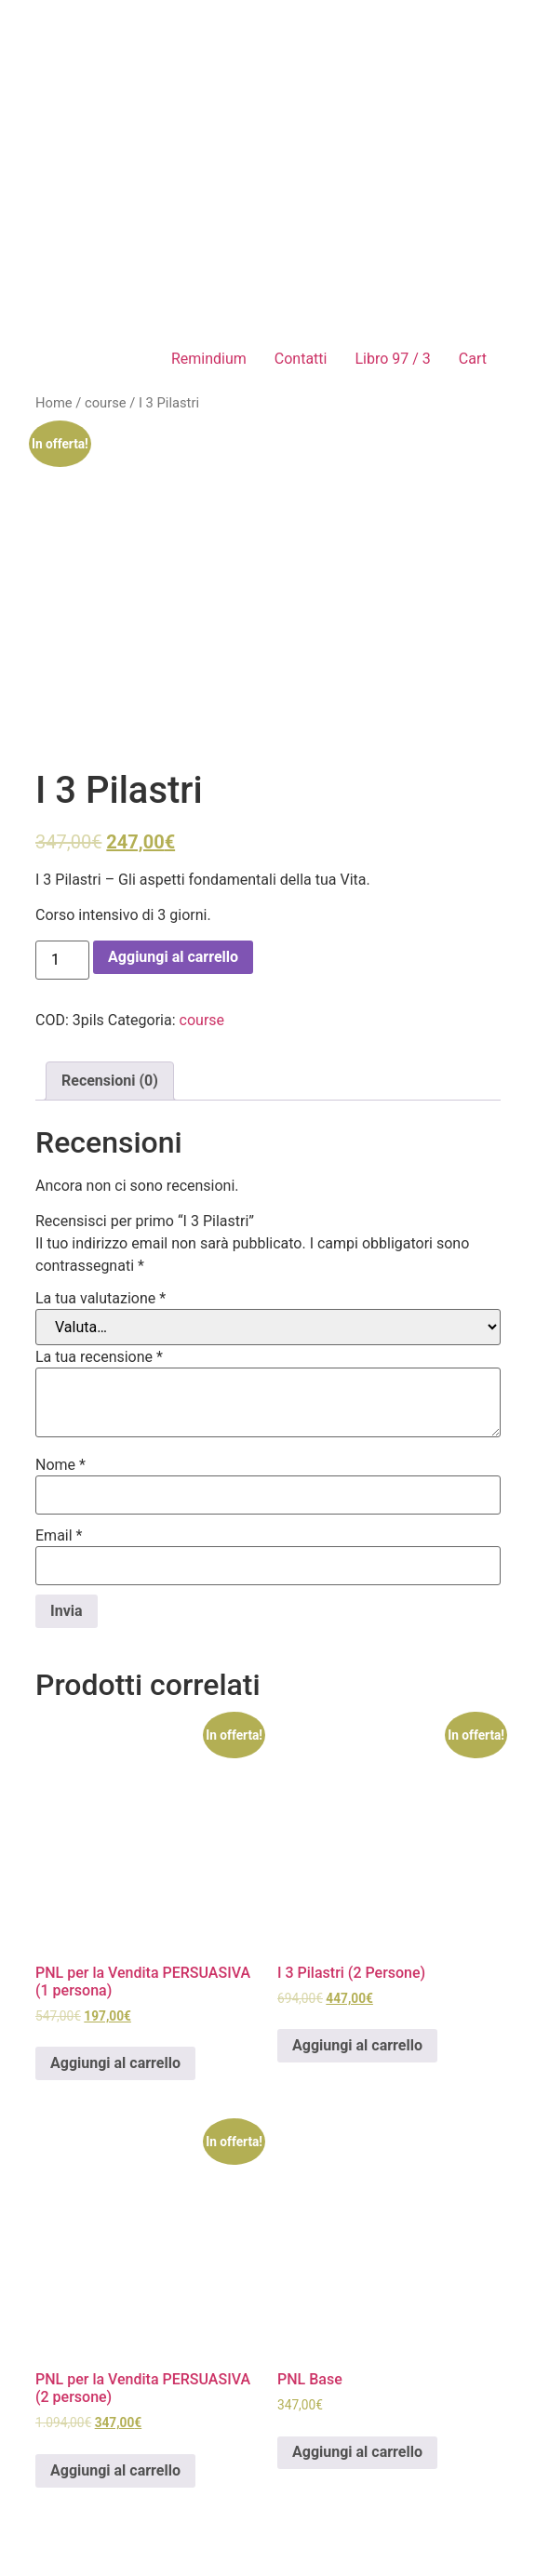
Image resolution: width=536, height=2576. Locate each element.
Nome (60, 1465)
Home (54, 402)
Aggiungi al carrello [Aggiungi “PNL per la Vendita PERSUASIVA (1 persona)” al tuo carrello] (115, 2063)
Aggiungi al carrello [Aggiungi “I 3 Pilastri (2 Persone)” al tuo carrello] (357, 2045)
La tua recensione (99, 1357)
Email (58, 1535)
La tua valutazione (100, 1298)
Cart (473, 358)
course (106, 402)
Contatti (301, 358)
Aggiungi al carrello (173, 957)
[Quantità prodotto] (62, 960)
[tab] (110, 1081)
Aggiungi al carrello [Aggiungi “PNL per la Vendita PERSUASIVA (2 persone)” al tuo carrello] (115, 2470)
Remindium (209, 358)
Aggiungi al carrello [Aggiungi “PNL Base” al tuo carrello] (357, 2452)
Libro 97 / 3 (392, 358)
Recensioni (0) (109, 1080)
